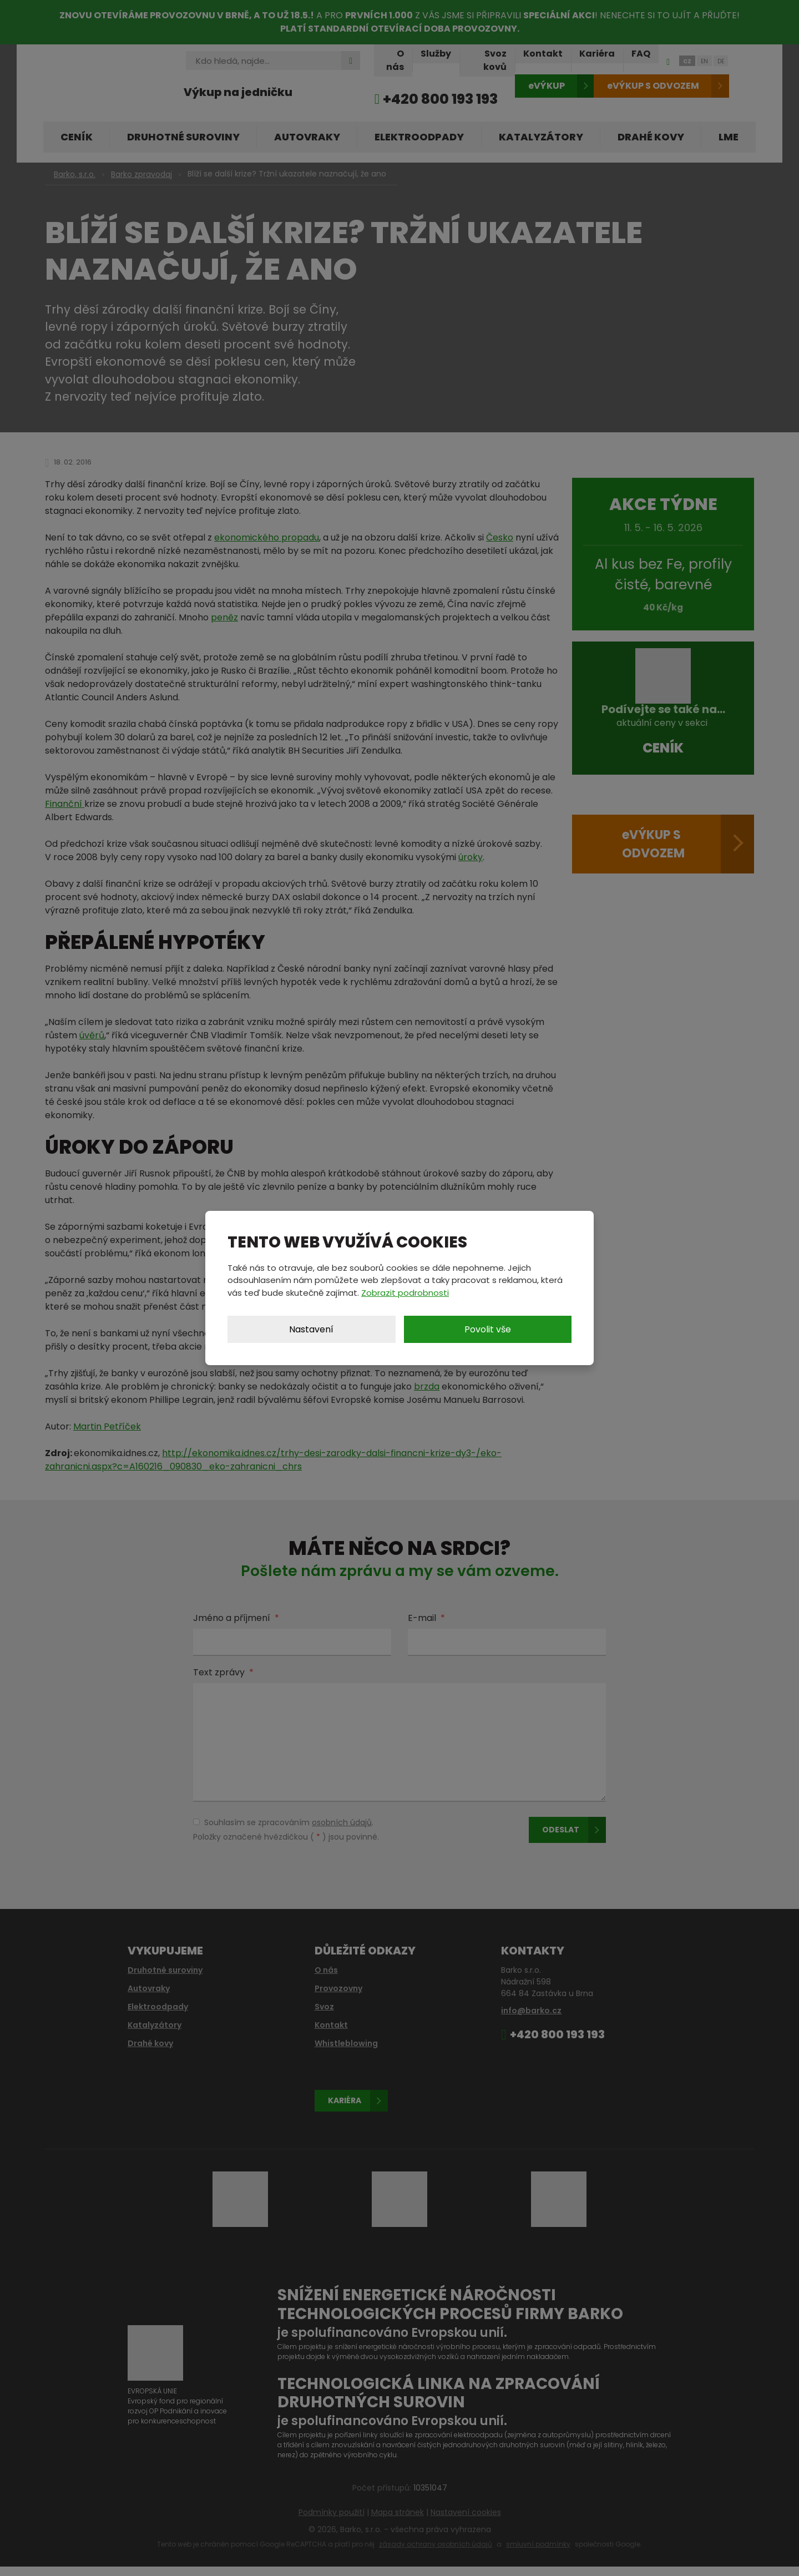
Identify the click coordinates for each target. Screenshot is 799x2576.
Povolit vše (487, 1329)
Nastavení (311, 1329)
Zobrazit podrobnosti (405, 1293)
